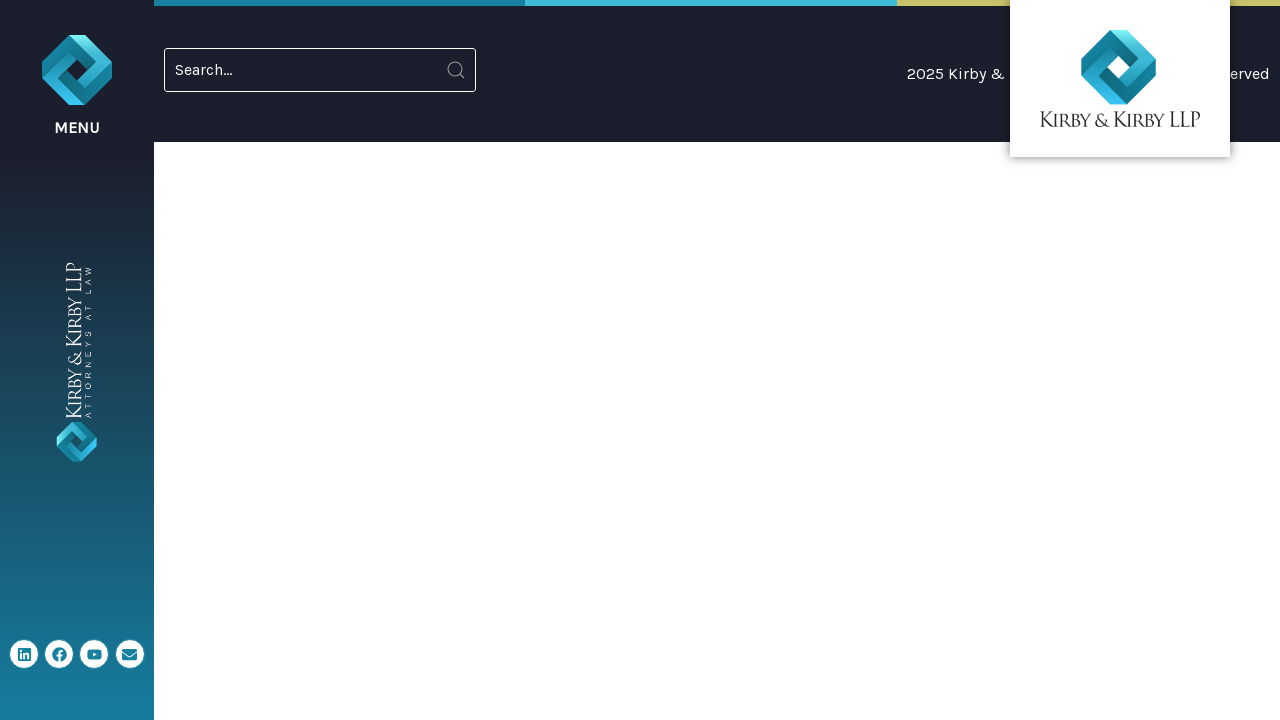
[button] (77, 85)
